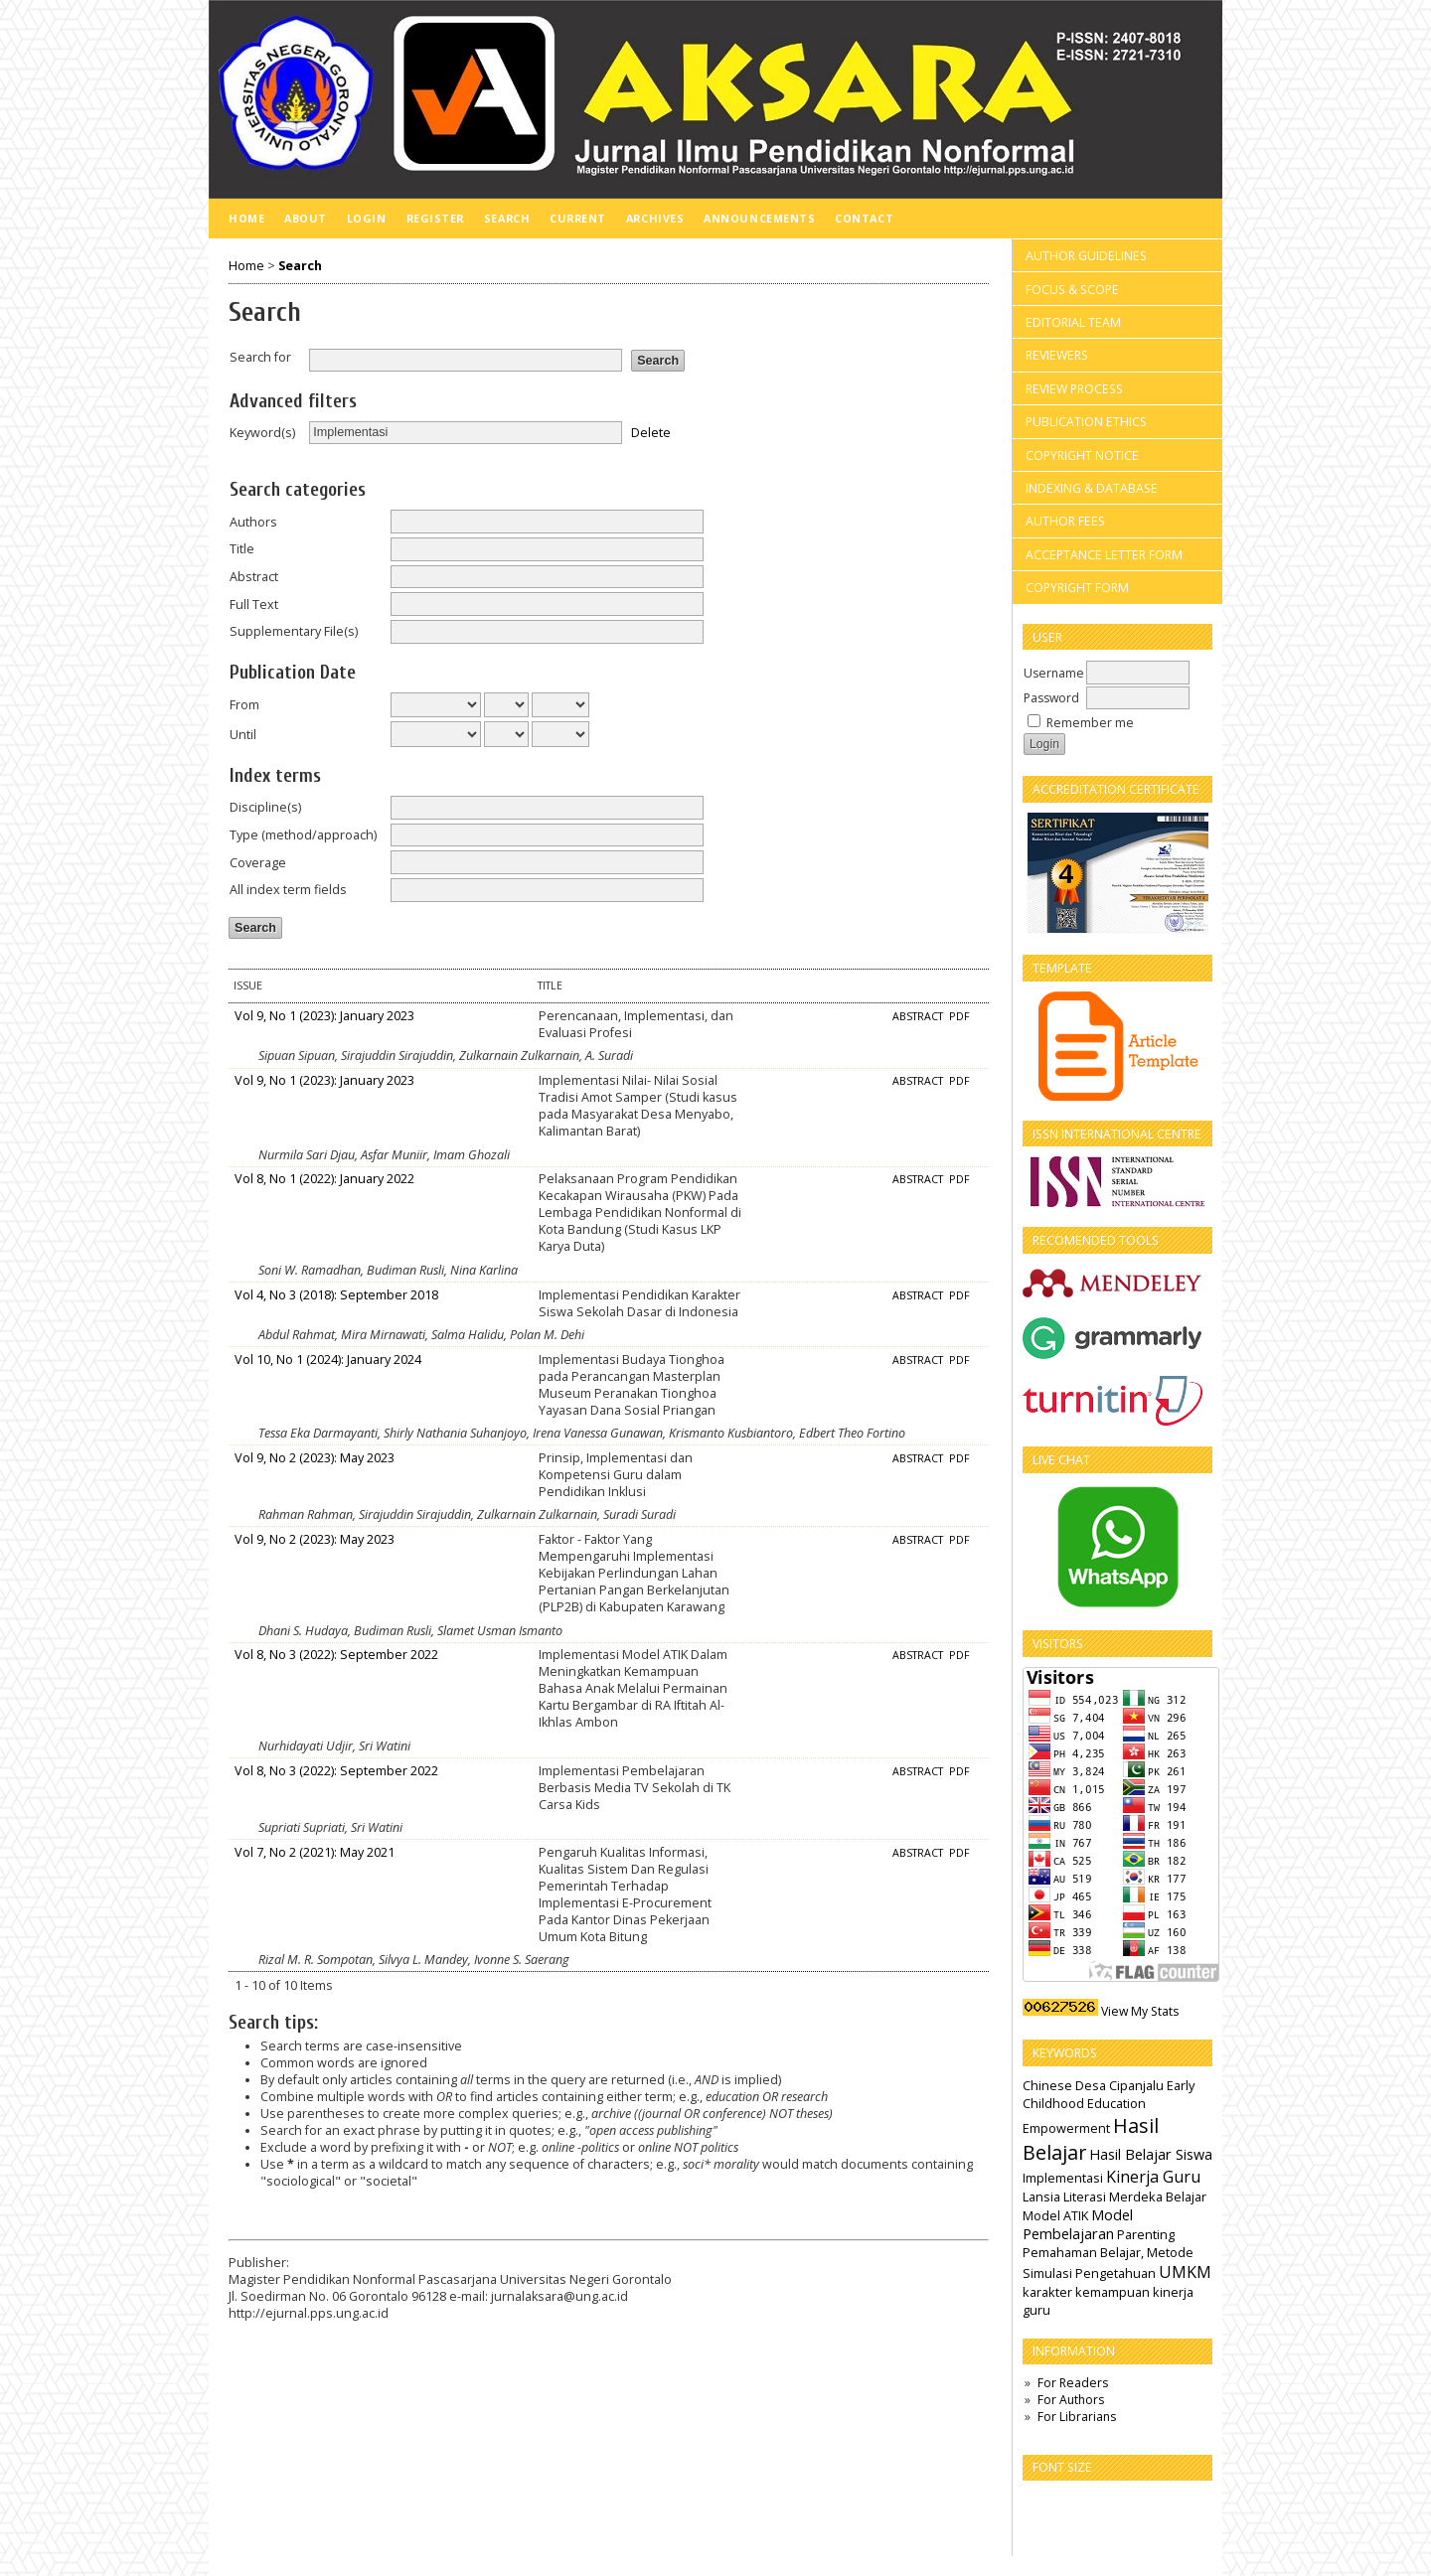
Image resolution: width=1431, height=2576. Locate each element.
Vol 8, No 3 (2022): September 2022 (336, 1654)
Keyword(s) (262, 432)
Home (246, 218)
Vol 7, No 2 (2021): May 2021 (315, 1852)
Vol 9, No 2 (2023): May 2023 (315, 1457)
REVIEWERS (1057, 355)
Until (243, 734)
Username (1054, 673)
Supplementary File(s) (294, 631)
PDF (959, 1016)
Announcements (759, 218)
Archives (655, 218)
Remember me (1090, 722)
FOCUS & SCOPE (1072, 289)
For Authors (1070, 2399)
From (244, 704)
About (305, 218)
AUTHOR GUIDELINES (1086, 255)
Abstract (254, 576)
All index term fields (288, 889)
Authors (253, 522)
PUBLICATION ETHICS (1086, 421)
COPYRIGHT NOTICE (1082, 455)
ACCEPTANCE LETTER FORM (1104, 554)
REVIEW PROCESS (1074, 388)
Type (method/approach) (303, 835)
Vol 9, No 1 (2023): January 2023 (324, 1015)
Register (435, 218)
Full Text (254, 604)
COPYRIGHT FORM (1077, 587)
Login (367, 218)
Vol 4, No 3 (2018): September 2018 (336, 1295)
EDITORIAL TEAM (1073, 322)
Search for (260, 357)
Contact (864, 218)
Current (578, 218)
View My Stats (1140, 2011)
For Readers (1072, 2382)
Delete (651, 431)
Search (507, 218)
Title (242, 548)
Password (1051, 697)
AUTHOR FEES (1065, 521)
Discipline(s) (265, 807)
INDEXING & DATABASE (1092, 488)
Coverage (258, 862)
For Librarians (1076, 2416)
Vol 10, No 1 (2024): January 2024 (328, 1359)
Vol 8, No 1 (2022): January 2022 (324, 1178)
